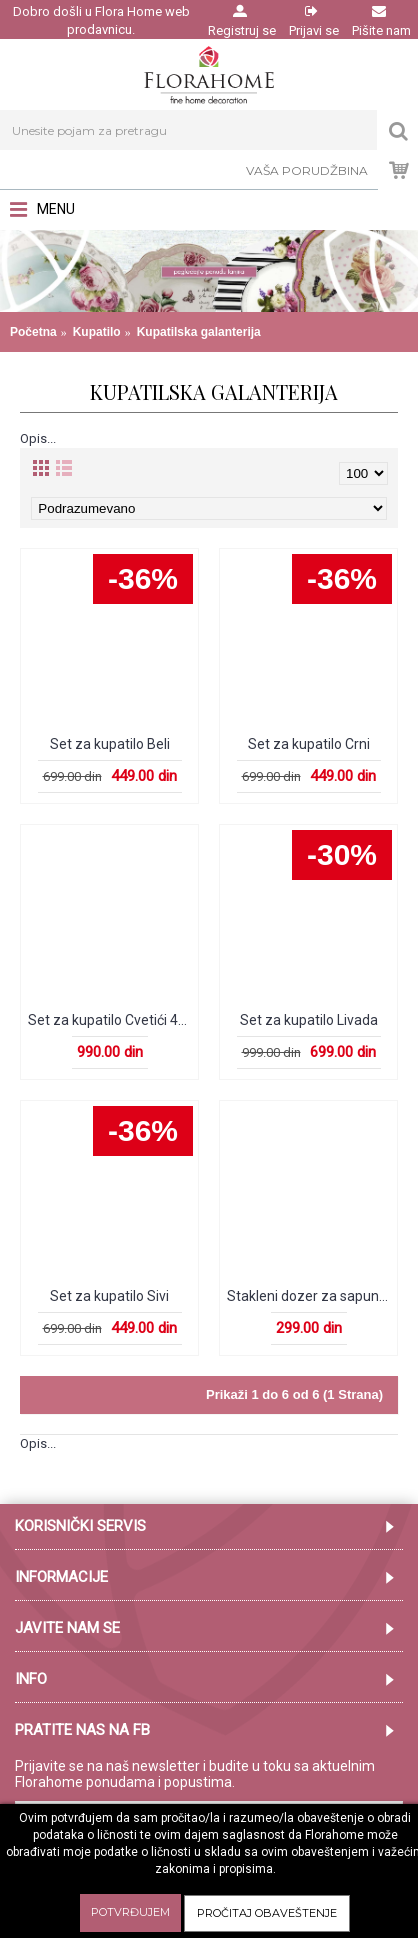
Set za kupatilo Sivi (109, 1296)
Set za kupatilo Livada (309, 1020)
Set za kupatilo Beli (110, 744)
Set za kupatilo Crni (309, 744)
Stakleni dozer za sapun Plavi (312, 1296)
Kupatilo (97, 332)
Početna (33, 332)
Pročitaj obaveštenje (267, 1913)
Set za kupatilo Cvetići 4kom (113, 1020)
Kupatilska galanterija (199, 332)
